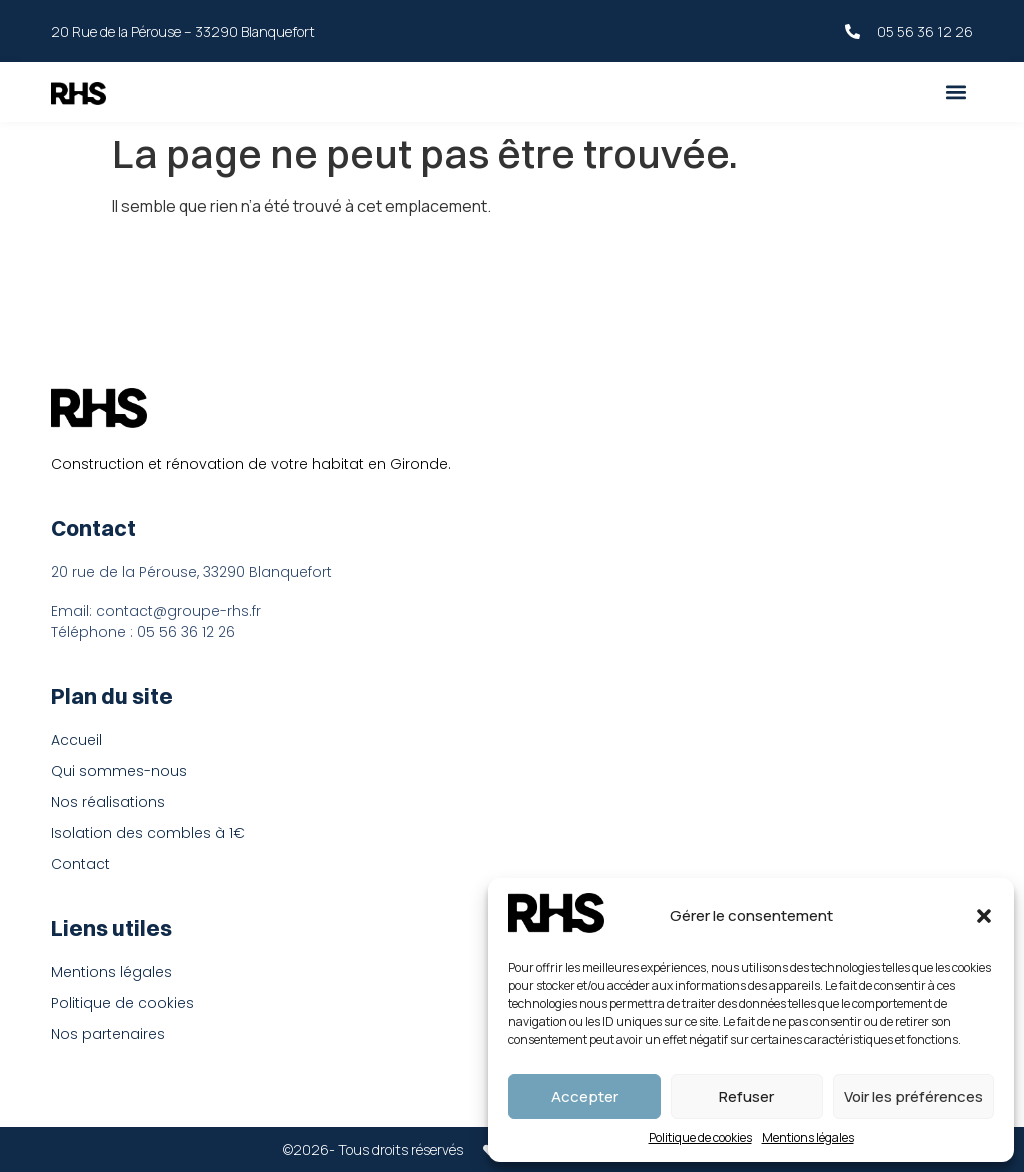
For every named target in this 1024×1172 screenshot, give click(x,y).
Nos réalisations (108, 802)
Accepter (584, 1096)
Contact (80, 864)
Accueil (76, 740)
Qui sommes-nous (119, 771)
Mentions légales (808, 1137)
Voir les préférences (913, 1096)
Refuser (746, 1096)
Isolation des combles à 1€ (148, 833)
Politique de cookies (700, 1137)
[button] (984, 916)
